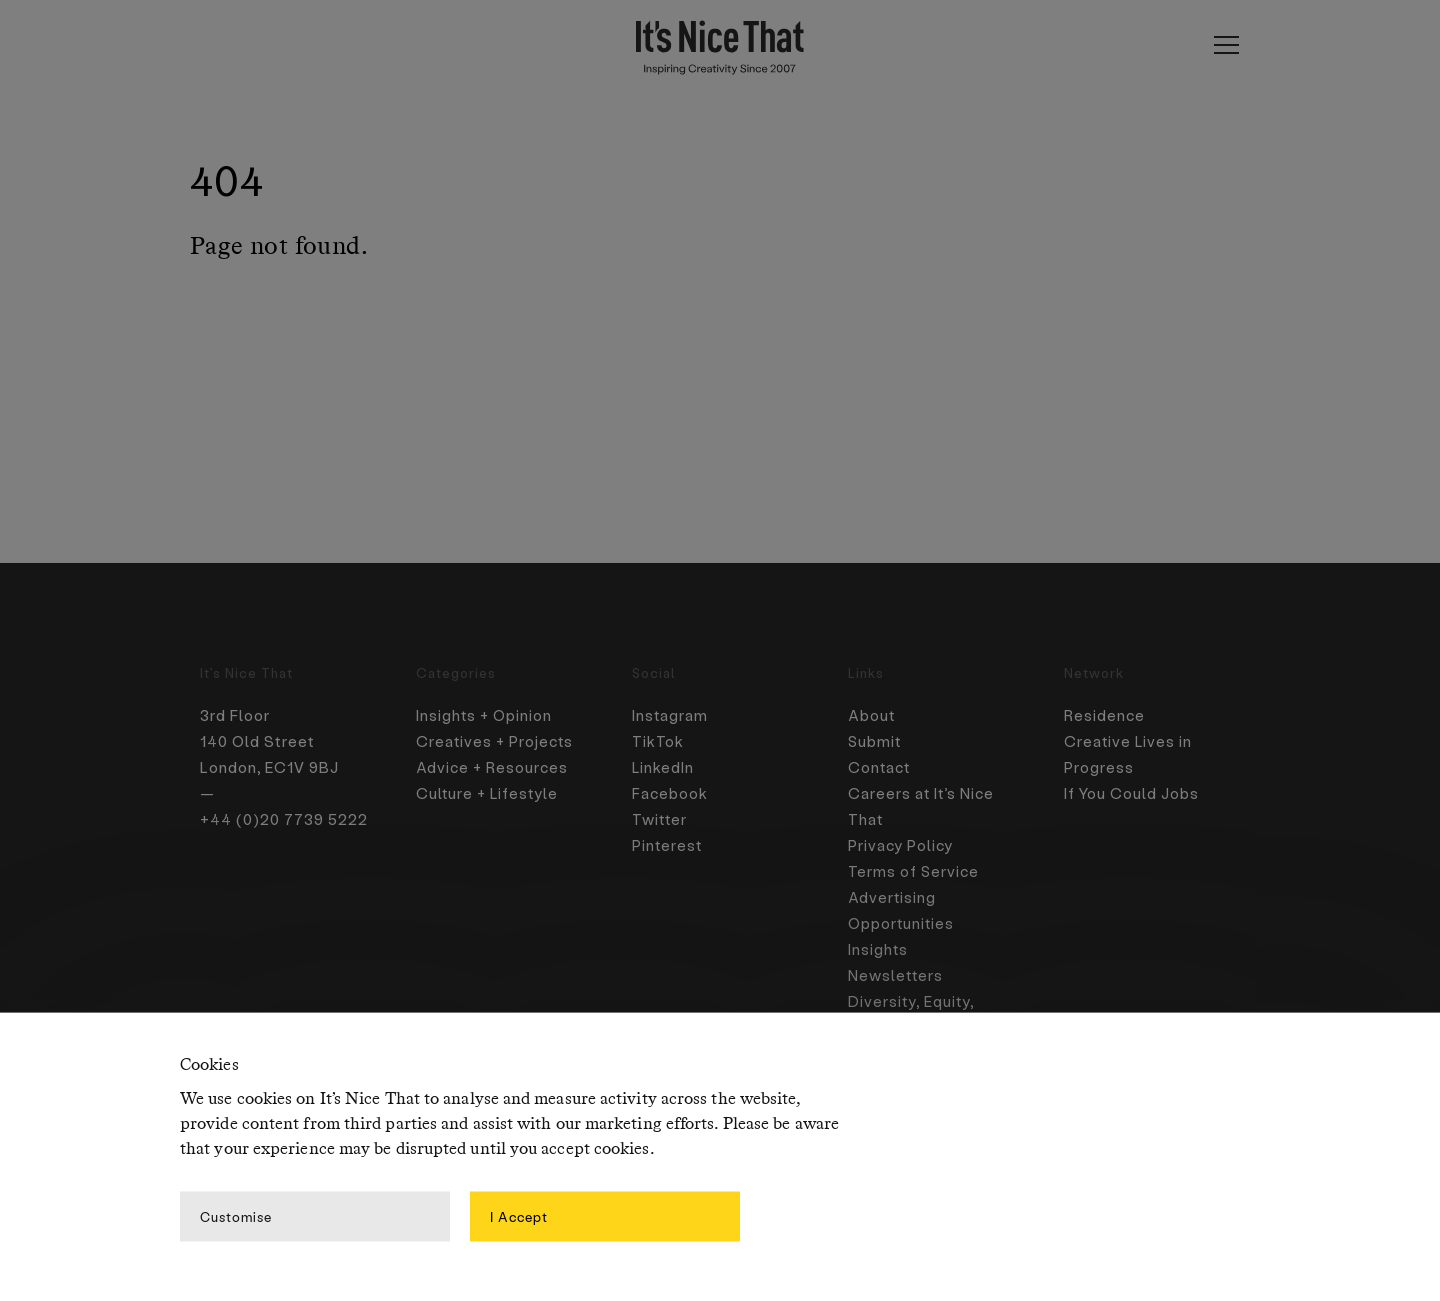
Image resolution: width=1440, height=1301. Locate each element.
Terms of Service (915, 871)
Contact (880, 767)
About (872, 715)
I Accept (519, 1215)
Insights (879, 949)
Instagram (671, 715)
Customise (236, 1215)
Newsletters (897, 975)
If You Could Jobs (1133, 793)
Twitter (661, 819)
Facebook (670, 793)
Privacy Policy (901, 845)
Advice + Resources (494, 767)
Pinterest (668, 845)
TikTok (658, 741)
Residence (1105, 715)
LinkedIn (664, 767)
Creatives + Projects (496, 741)
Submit (875, 741)
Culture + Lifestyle (489, 793)
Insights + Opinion (485, 715)
